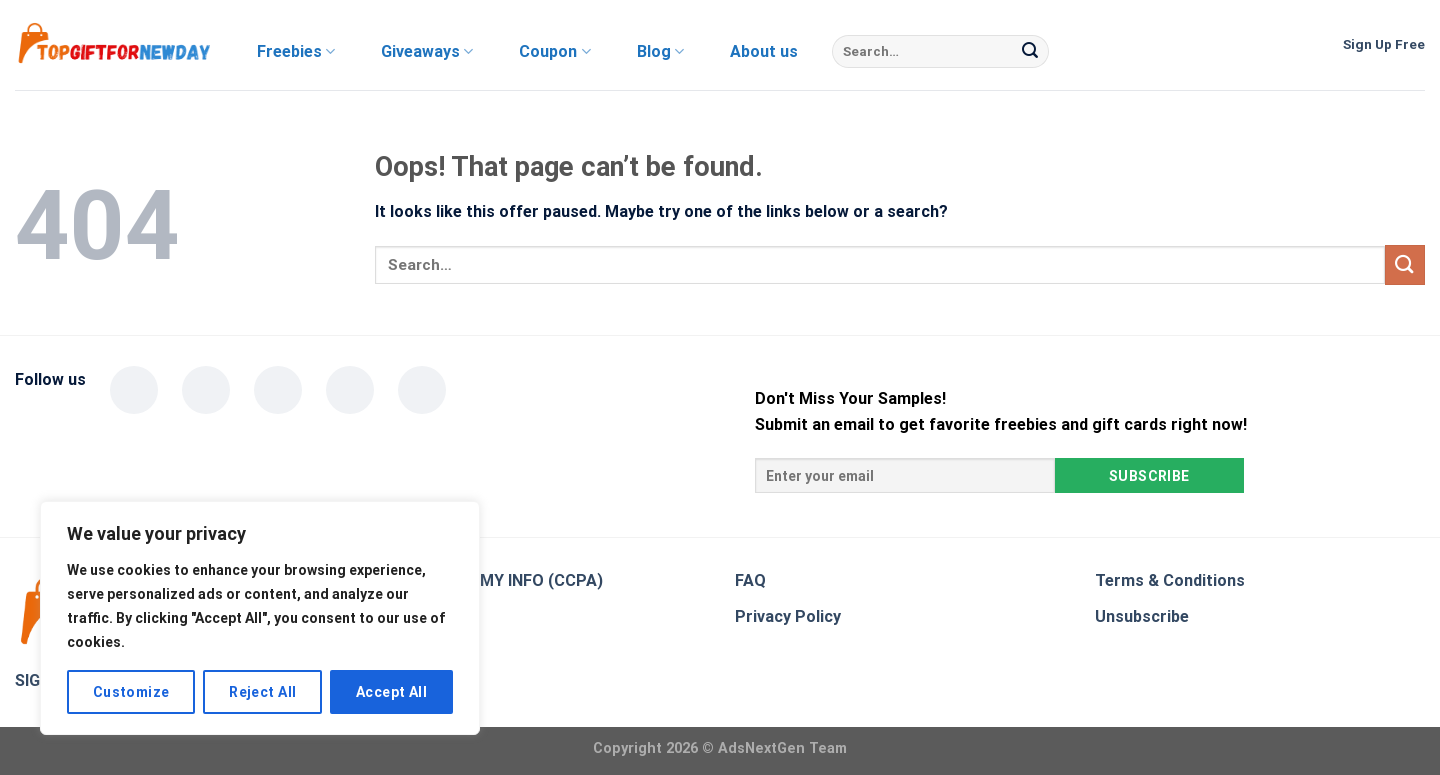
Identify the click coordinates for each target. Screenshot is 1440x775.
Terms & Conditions (1170, 580)
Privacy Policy (788, 616)
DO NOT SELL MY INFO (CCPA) (489, 580)
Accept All (391, 692)
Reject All (262, 692)
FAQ (750, 580)
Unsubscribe (1142, 616)
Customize (131, 692)
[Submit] (1030, 52)
